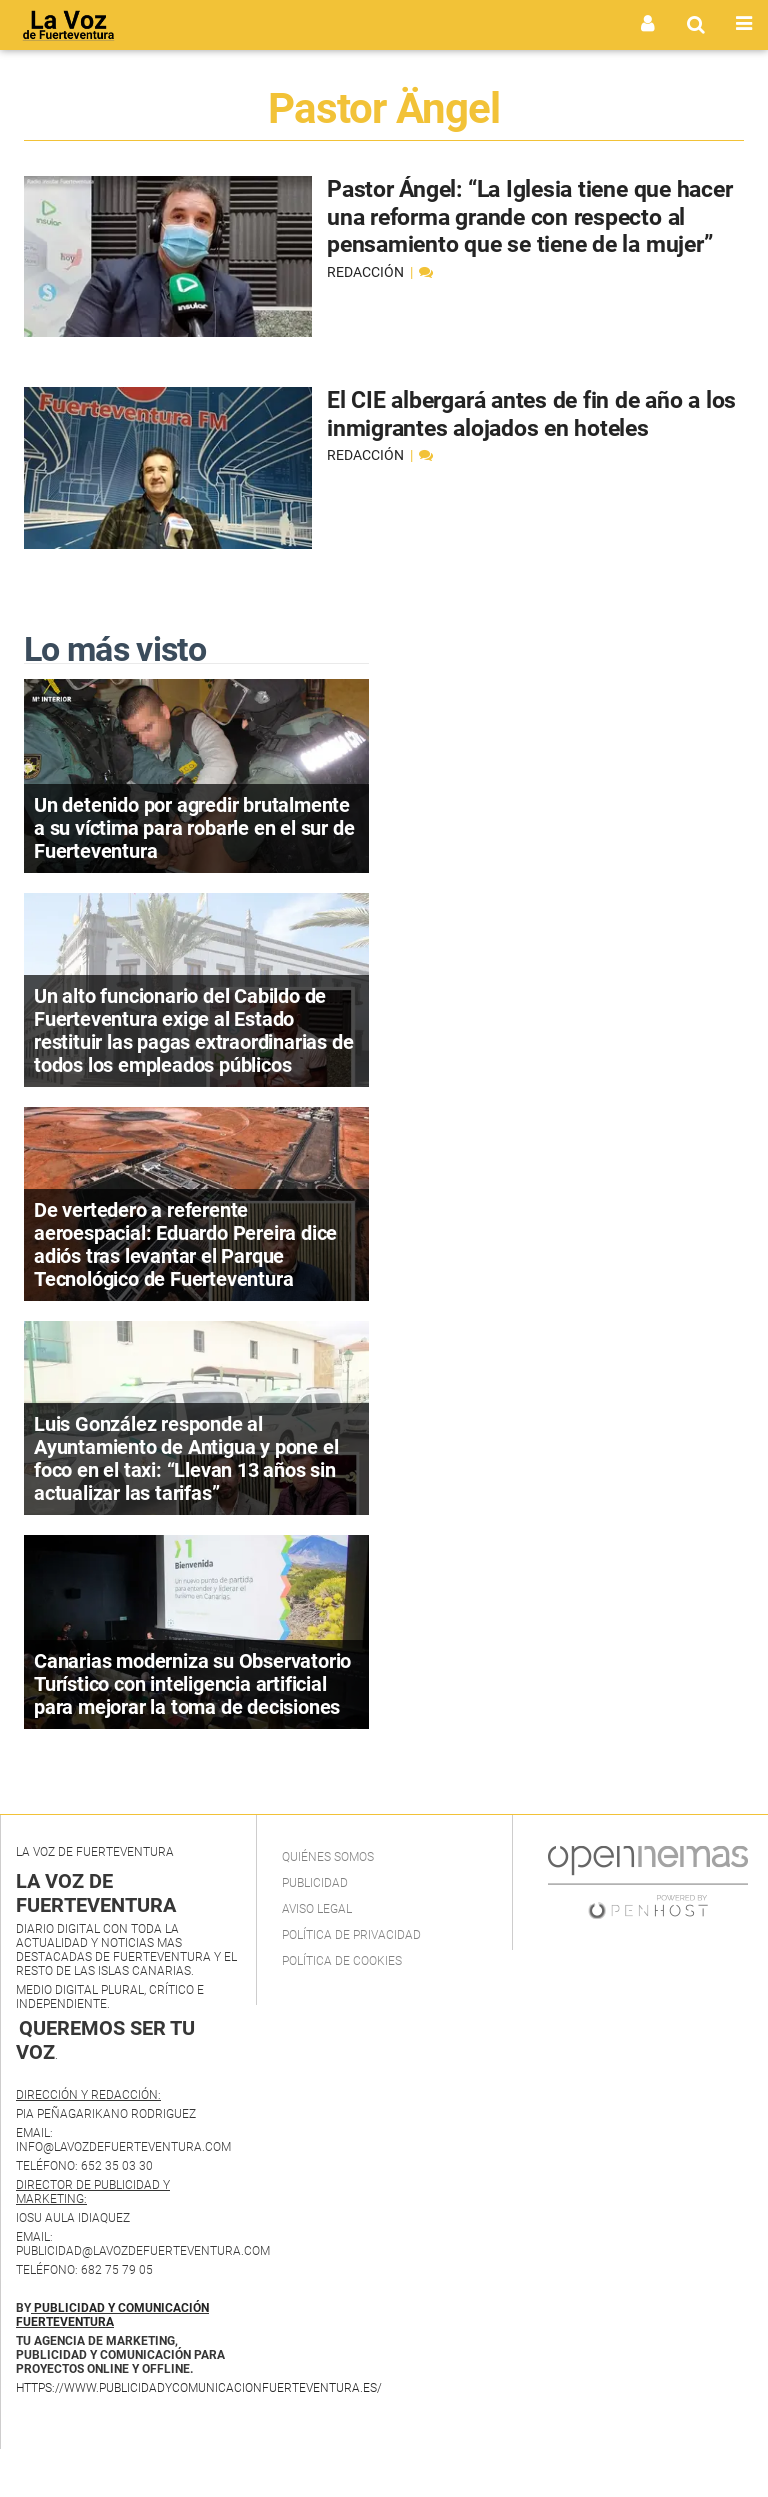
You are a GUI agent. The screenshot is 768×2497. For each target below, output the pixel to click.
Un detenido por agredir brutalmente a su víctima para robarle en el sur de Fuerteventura (194, 828)
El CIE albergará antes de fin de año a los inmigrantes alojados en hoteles (524, 414)
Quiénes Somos (328, 1857)
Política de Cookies (342, 1961)
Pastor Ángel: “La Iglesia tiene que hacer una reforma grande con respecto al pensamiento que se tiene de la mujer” (524, 230)
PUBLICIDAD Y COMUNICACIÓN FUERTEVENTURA (112, 2315)
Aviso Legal (317, 1909)
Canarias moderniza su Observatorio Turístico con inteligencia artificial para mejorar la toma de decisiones (192, 1684)
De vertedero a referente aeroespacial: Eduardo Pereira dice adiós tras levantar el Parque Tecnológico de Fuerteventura (185, 1244)
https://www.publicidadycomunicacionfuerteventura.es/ (199, 2388)
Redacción (367, 299)
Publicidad (315, 1883)
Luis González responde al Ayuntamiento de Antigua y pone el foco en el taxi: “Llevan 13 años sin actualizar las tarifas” (186, 1458)
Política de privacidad (351, 1935)
